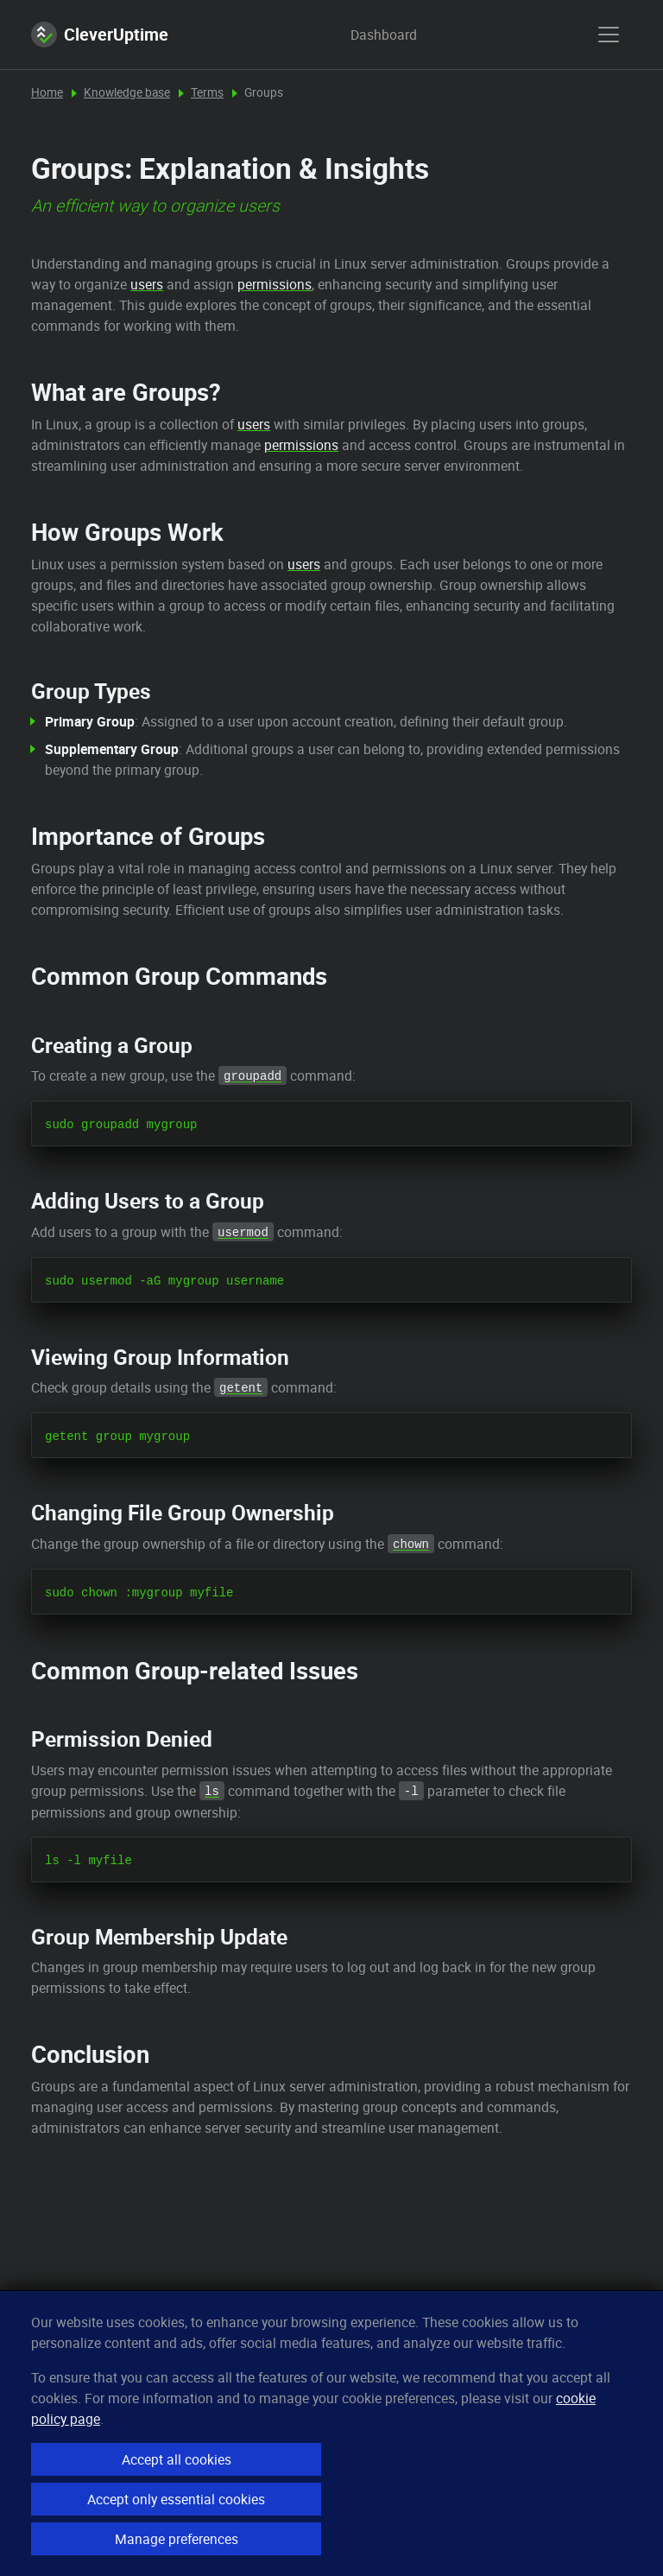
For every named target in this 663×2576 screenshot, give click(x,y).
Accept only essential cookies (176, 2499)
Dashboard (367, 34)
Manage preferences (176, 2538)
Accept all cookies (176, 2459)
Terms (207, 92)
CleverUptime (99, 35)
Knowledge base (127, 92)
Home (47, 92)
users (146, 284)
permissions (274, 284)
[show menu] (608, 34)
